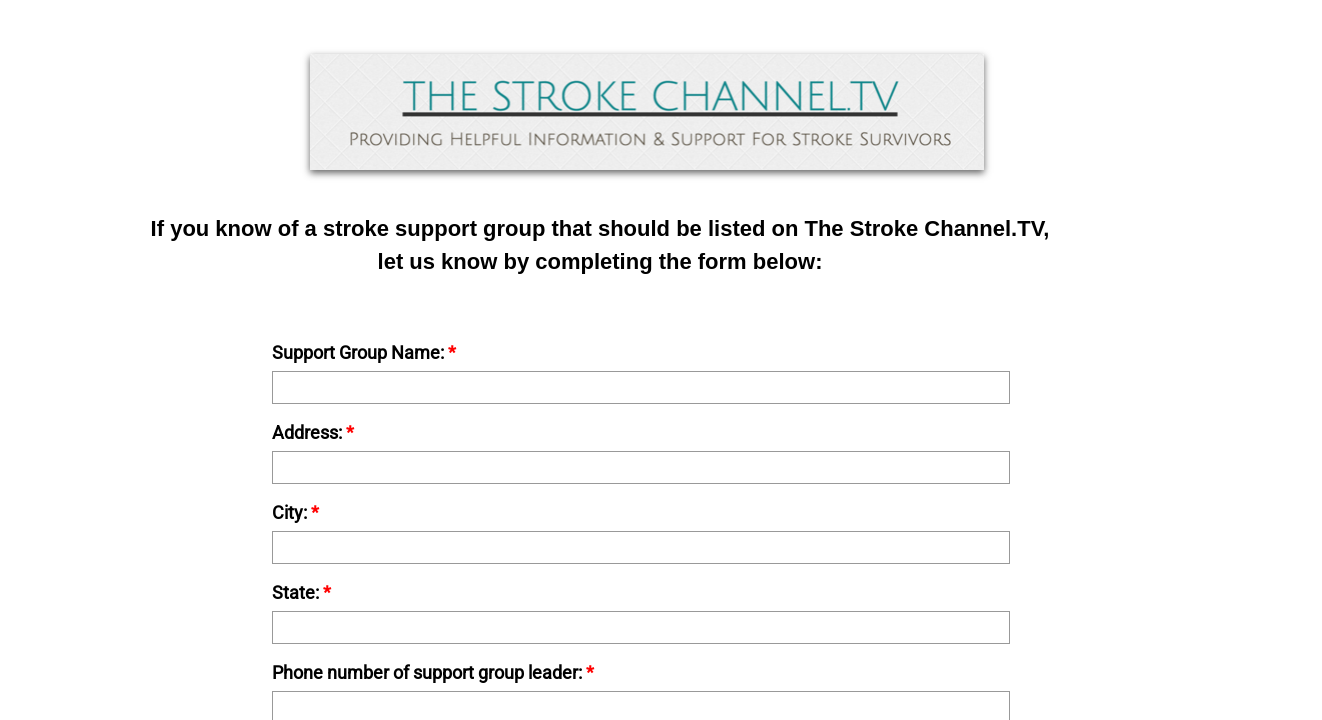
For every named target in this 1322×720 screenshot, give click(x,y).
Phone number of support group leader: (433, 673)
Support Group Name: (364, 353)
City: (295, 513)
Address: (313, 433)
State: (301, 593)
